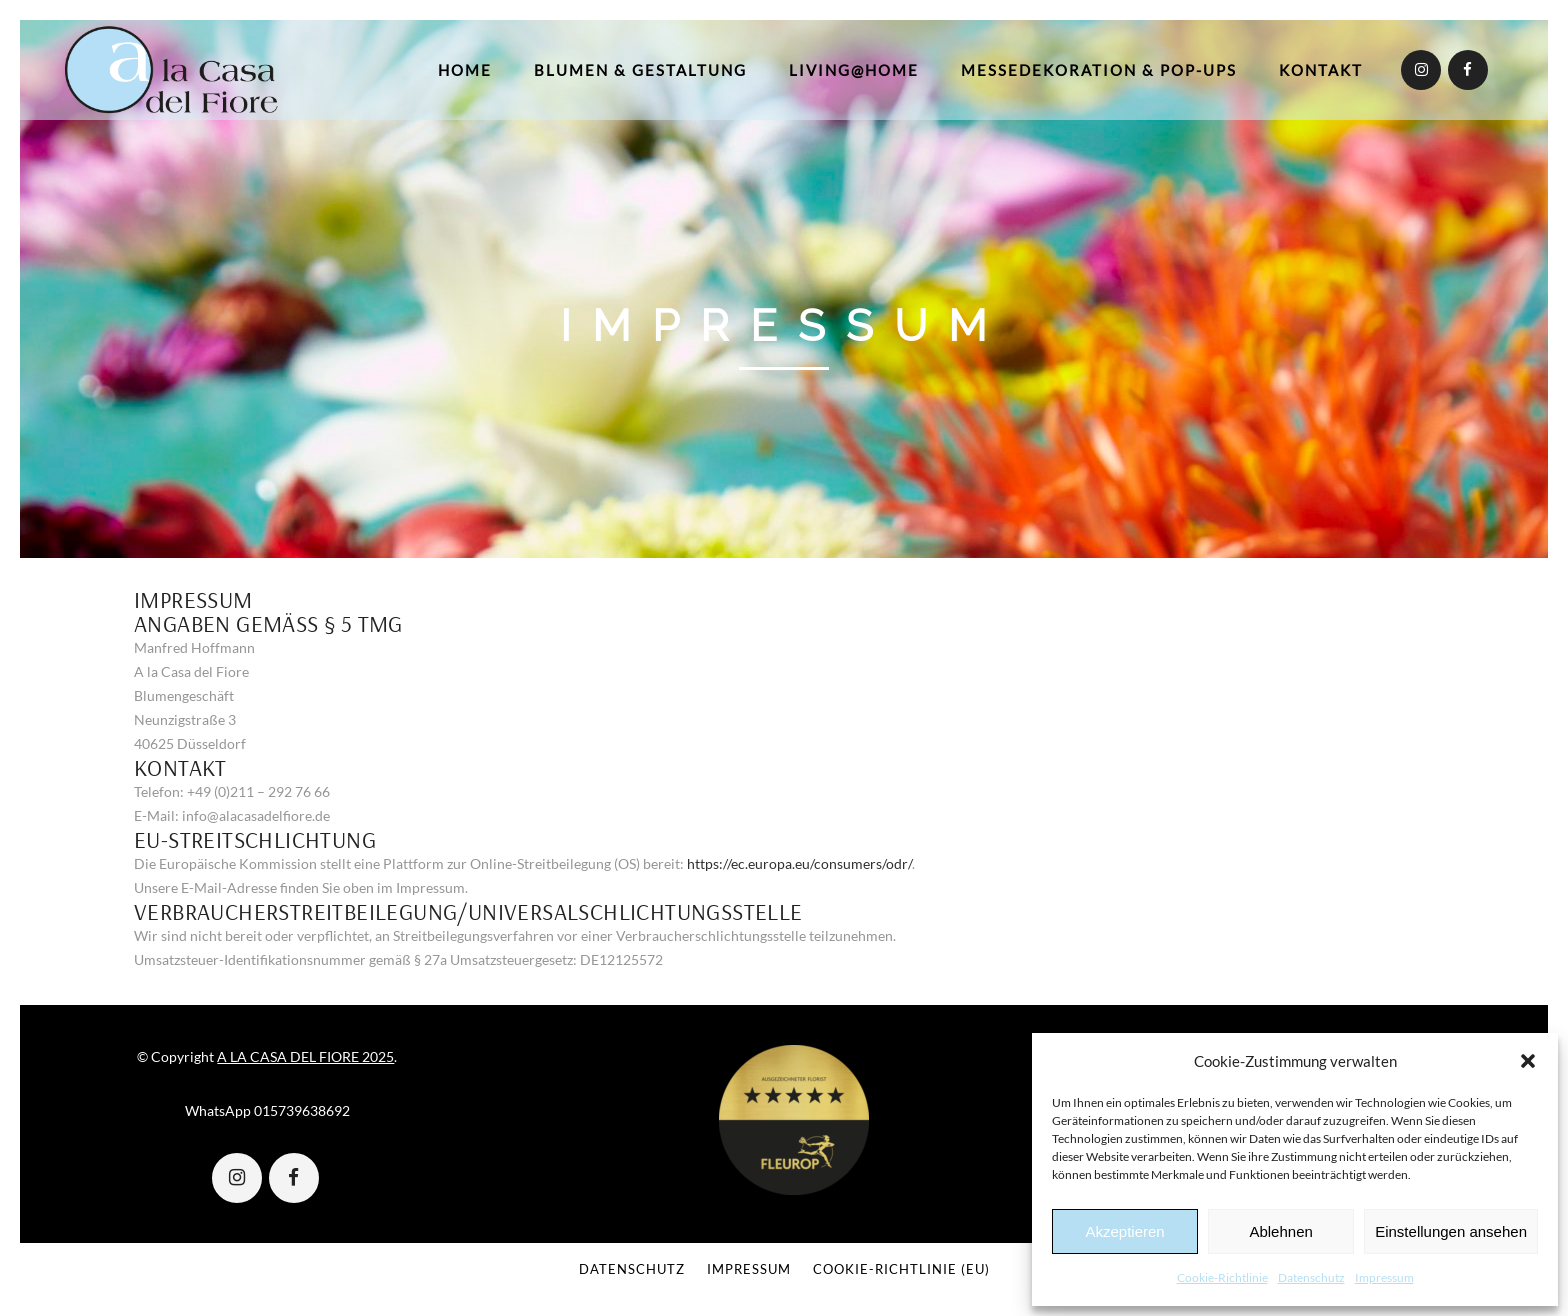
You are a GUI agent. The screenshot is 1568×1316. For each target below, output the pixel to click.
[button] (1528, 1061)
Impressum (1384, 1277)
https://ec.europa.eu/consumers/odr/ (799, 863)
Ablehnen (1280, 1231)
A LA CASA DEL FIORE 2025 (305, 1056)
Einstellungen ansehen (1451, 1231)
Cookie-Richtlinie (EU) (901, 1269)
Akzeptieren (1124, 1231)
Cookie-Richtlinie (1222, 1277)
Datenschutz (1311, 1277)
